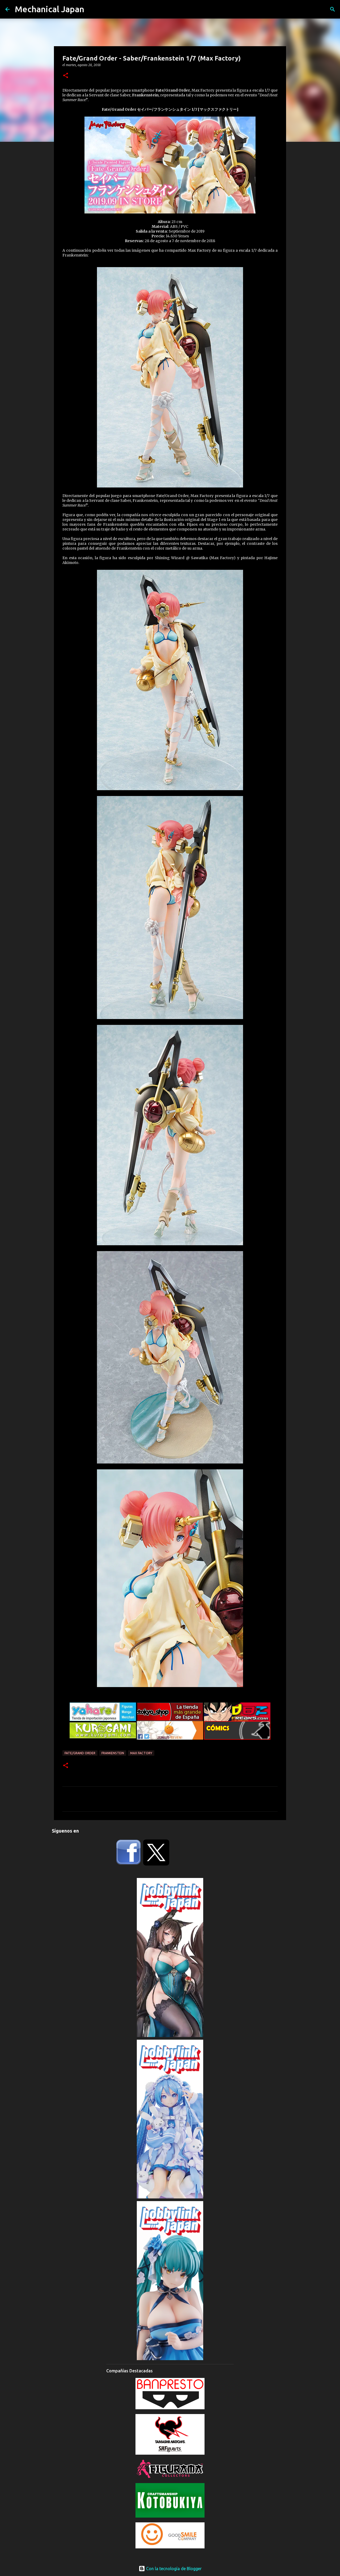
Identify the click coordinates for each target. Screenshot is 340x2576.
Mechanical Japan (49, 9)
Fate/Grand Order (80, 1753)
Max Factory (141, 1753)
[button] (65, 75)
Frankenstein (112, 1753)
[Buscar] (332, 9)
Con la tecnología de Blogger (170, 2568)
